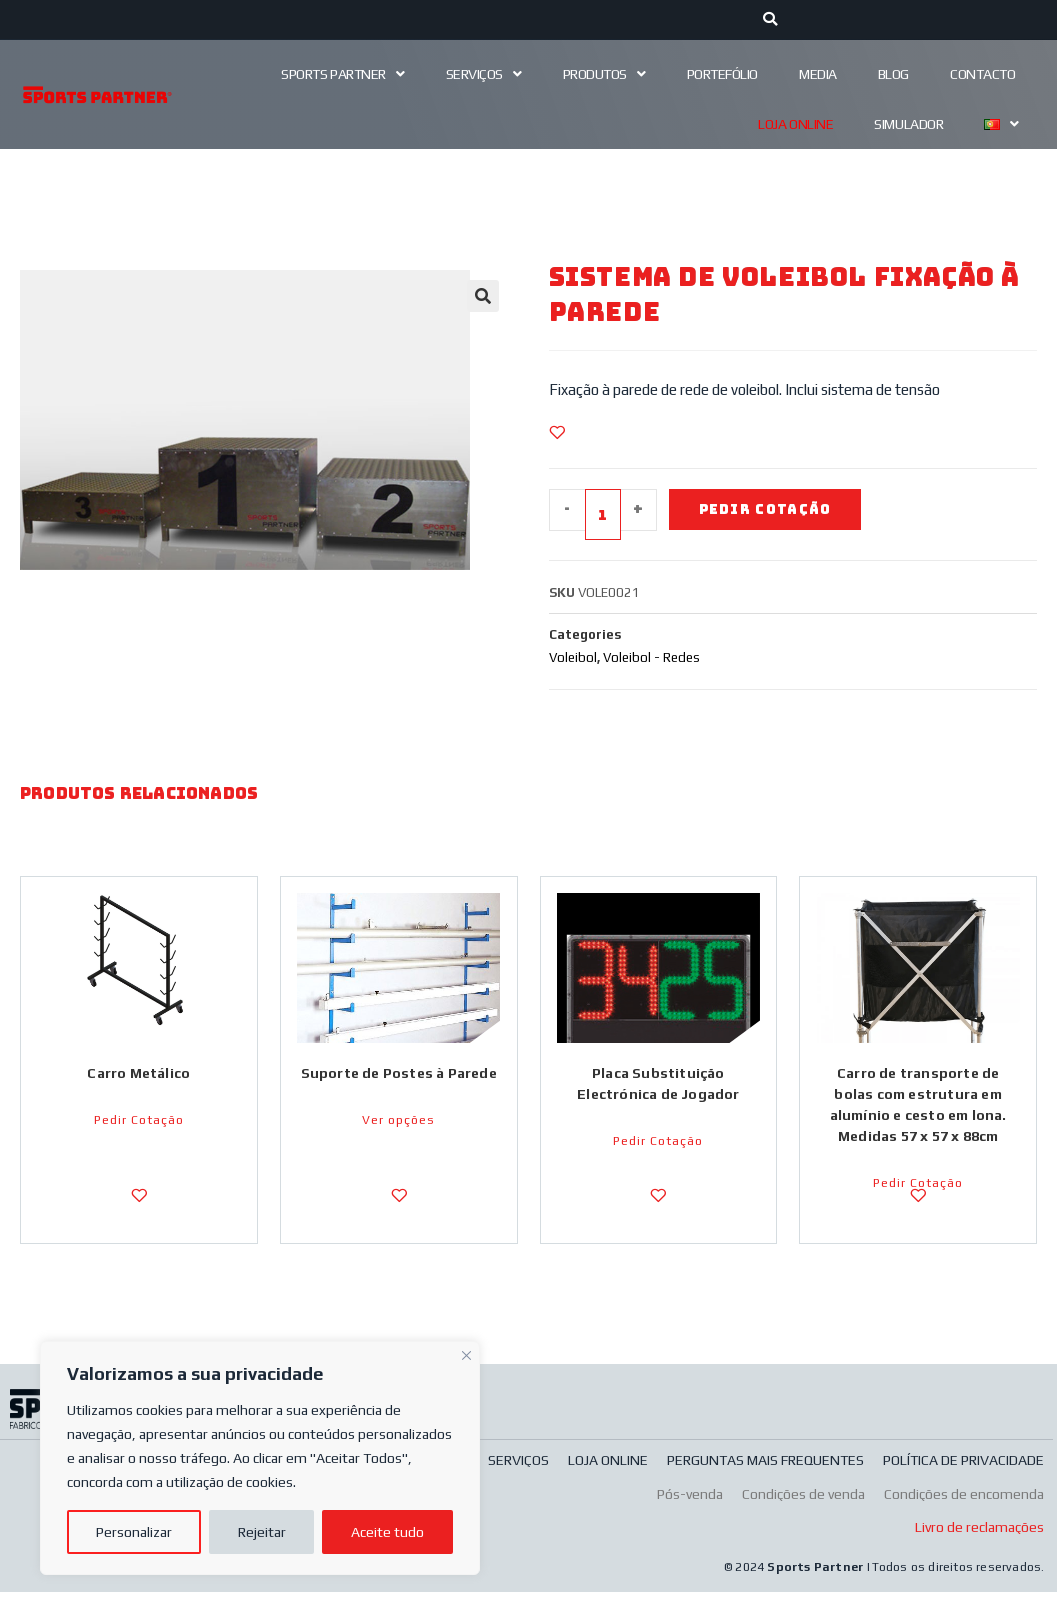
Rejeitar (262, 1532)
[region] (260, 1458)
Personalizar (134, 1532)
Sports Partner (342, 74)
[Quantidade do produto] (603, 515)
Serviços (484, 74)
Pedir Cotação (770, 510)
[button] (483, 296)
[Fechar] (466, 1353)
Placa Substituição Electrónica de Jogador (658, 1088)
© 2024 (745, 1590)
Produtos (604, 74)
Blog (893, 74)
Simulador (908, 124)
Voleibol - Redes (651, 658)
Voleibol (573, 658)
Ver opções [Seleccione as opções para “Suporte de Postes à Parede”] (398, 1146)
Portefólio (723, 74)
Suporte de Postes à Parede (399, 1088)
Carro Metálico (138, 1078)
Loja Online (795, 124)
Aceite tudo (387, 1532)
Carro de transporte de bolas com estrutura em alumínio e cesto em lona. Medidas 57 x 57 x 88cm (918, 1109)
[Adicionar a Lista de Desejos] (557, 432)
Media (818, 74)
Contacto (982, 74)
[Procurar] (770, 20)
